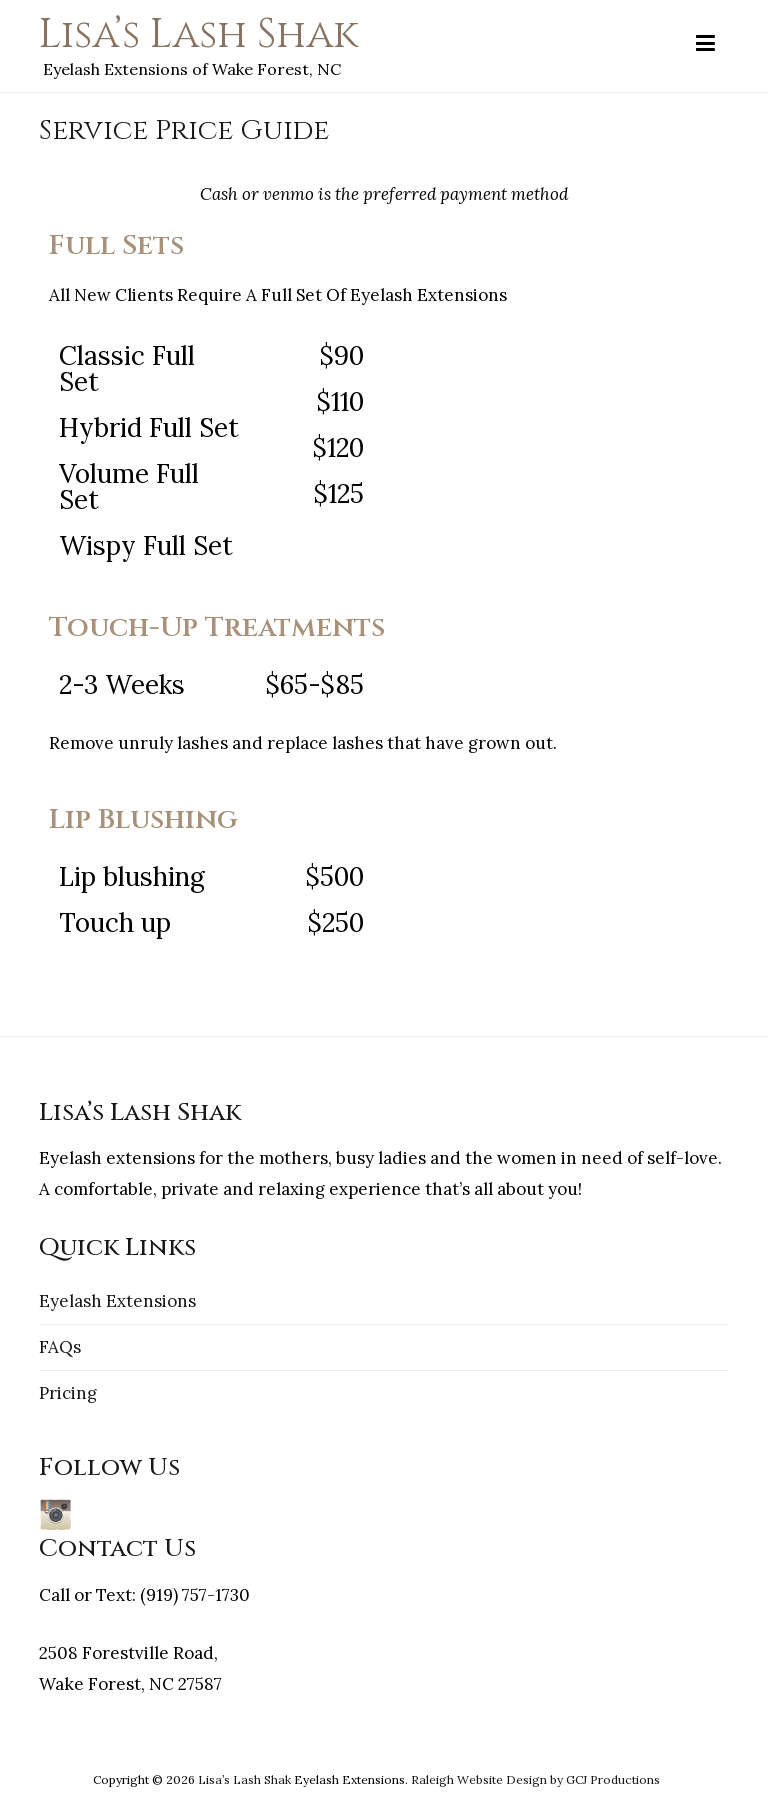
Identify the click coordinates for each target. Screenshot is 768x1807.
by (556, 1779)
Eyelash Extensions (117, 1301)
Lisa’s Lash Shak (198, 35)
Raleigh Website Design (479, 1779)
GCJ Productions (613, 1779)
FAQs (60, 1347)
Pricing (68, 1393)
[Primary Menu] (705, 44)
